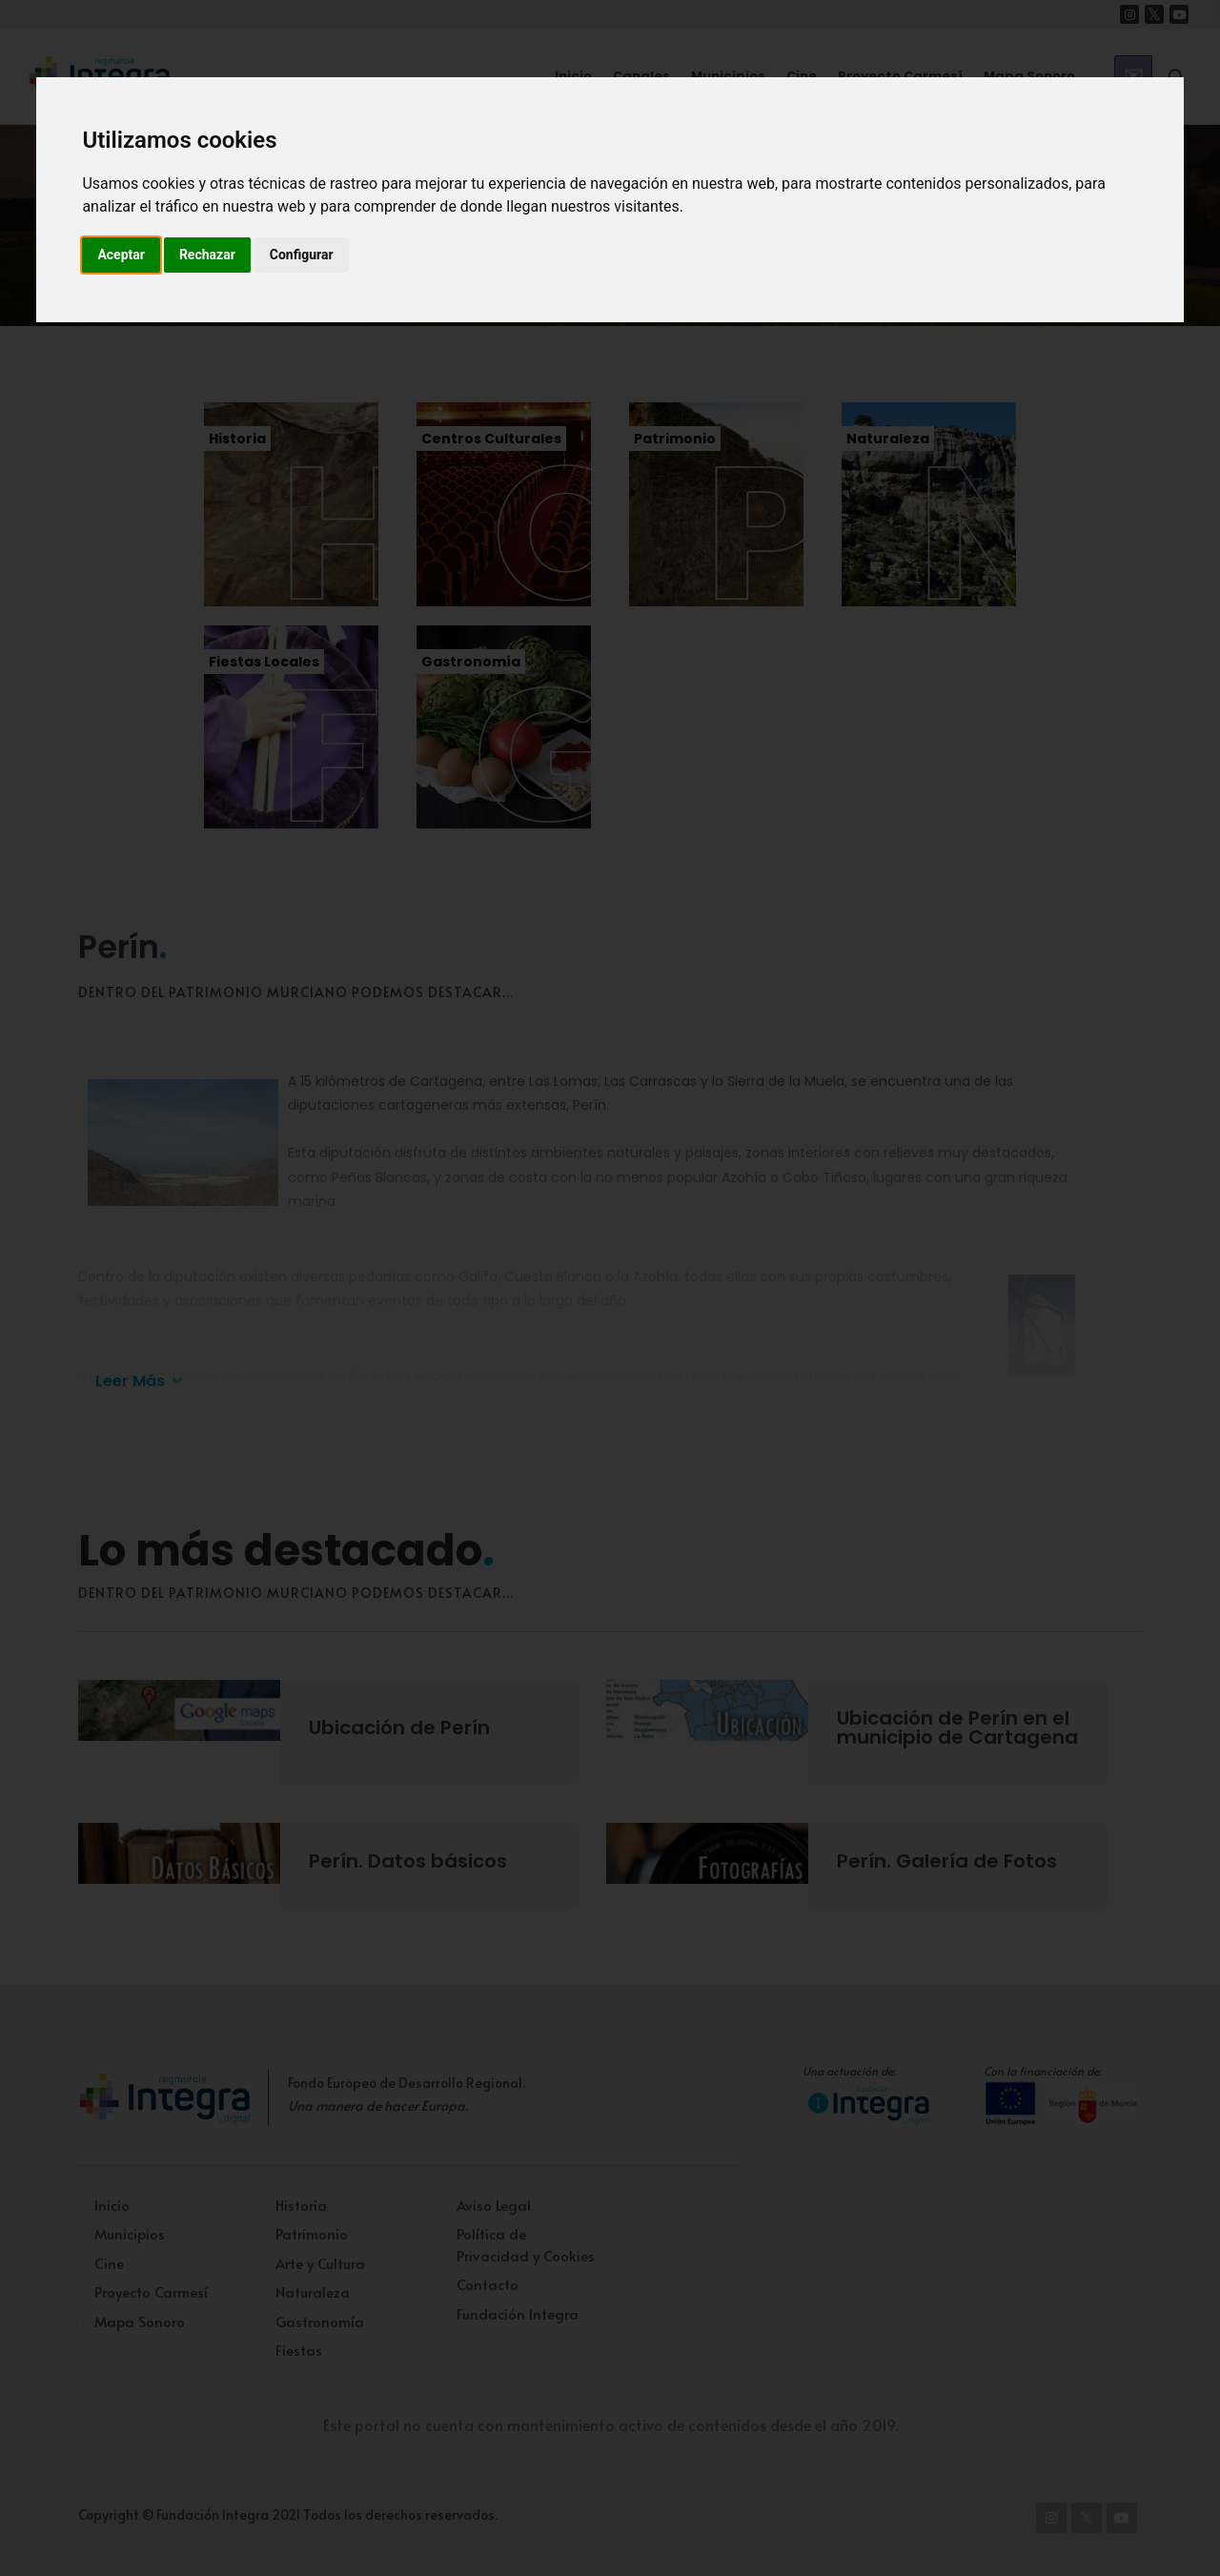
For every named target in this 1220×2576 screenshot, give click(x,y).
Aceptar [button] (121, 254)
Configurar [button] (302, 254)
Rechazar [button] (207, 254)
